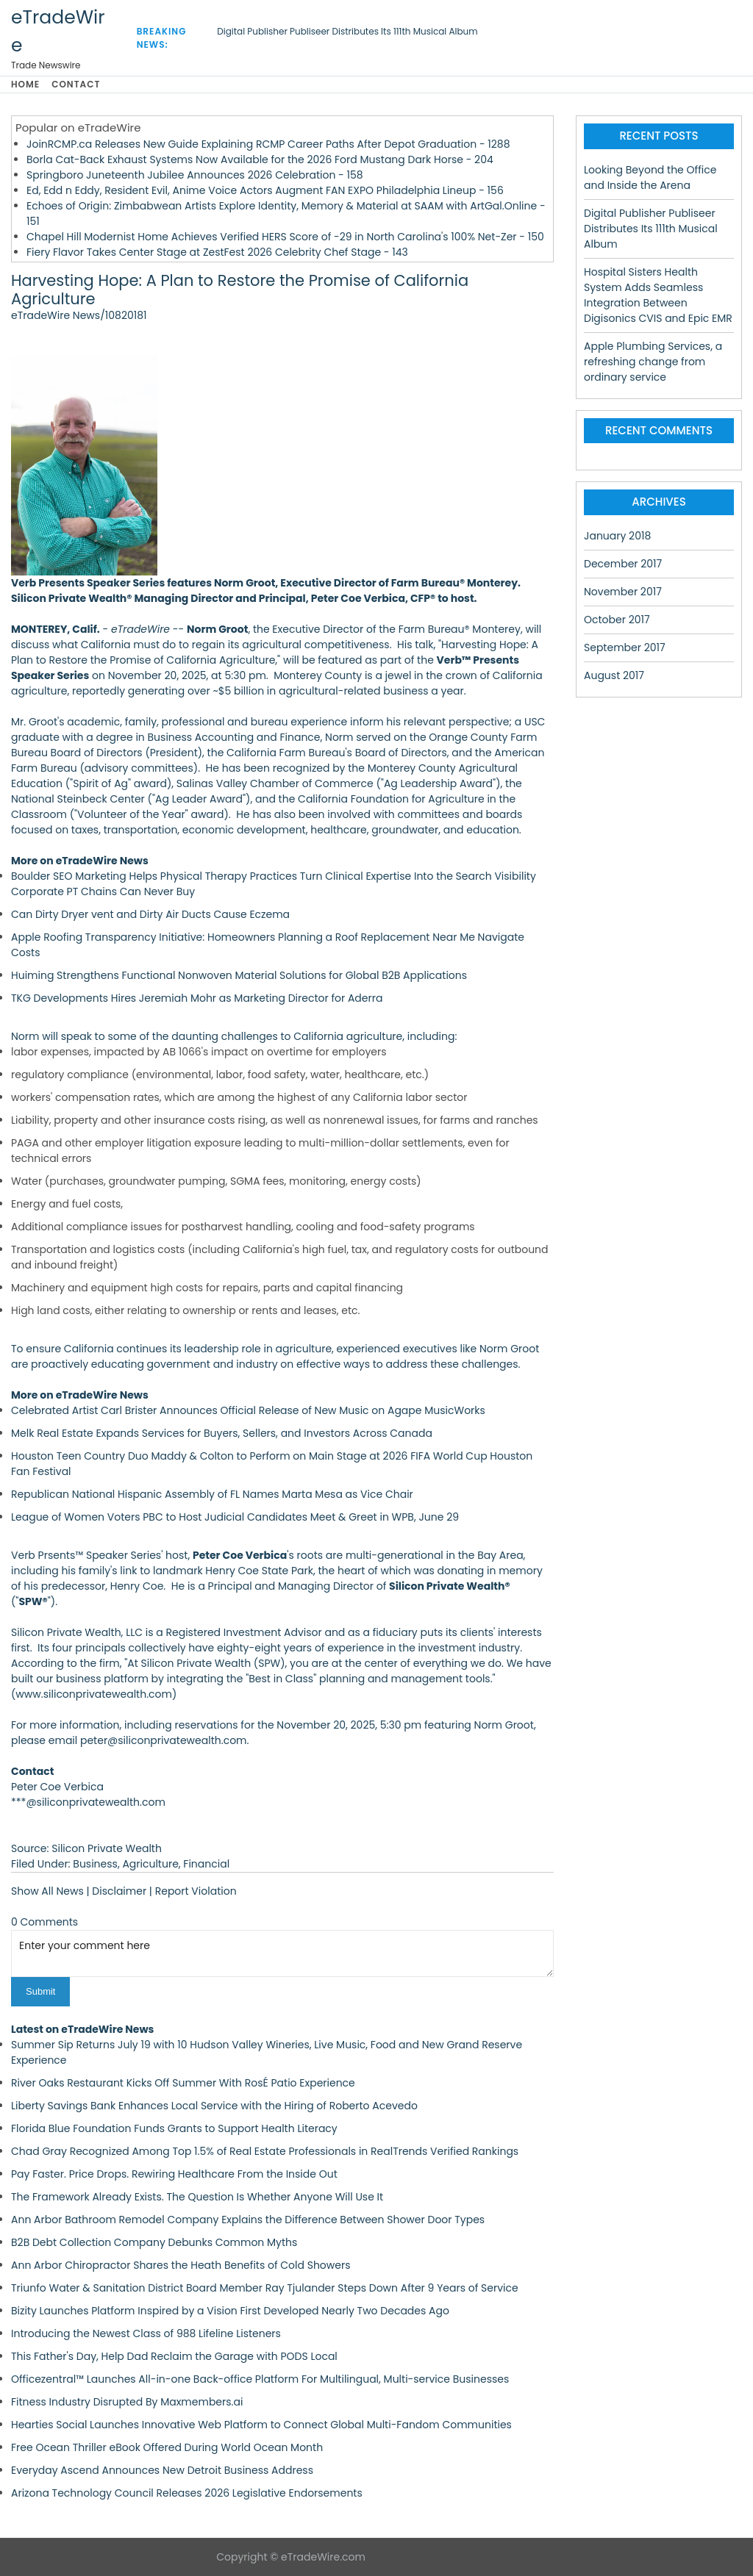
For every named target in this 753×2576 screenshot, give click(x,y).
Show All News (47, 1891)
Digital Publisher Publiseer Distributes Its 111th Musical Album (347, 31)
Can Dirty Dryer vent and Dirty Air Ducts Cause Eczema (150, 914)
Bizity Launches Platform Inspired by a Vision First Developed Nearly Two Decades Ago (230, 2310)
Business (95, 1863)
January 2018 (617, 535)
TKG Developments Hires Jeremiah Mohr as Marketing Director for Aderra (196, 998)
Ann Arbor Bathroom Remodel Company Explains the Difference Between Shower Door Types (248, 2219)
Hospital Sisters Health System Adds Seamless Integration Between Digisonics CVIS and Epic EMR (658, 295)
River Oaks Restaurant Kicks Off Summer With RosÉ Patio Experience (183, 2082)
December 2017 (623, 563)
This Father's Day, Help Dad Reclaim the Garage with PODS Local (174, 2356)
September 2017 (624, 647)
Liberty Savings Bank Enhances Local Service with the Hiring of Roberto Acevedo (214, 2105)
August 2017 (614, 675)
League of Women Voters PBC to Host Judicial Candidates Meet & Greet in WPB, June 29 (235, 1517)
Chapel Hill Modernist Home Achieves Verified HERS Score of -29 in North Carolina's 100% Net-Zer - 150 (285, 236)
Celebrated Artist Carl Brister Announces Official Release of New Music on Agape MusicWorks (248, 1410)
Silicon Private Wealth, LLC (77, 1632)
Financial (206, 1863)
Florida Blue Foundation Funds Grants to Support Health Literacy (174, 2128)
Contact (75, 84)
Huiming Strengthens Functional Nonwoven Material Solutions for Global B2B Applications (239, 975)
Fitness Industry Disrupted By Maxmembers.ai (127, 2401)
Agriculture (150, 1863)
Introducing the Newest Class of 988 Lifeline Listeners (146, 2333)
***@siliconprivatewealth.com (88, 1802)
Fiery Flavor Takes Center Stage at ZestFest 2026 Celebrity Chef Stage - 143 (217, 252)
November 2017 (623, 591)
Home (25, 84)
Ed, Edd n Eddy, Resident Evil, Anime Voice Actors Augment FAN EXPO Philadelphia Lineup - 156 (265, 190)
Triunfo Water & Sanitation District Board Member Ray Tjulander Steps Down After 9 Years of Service (264, 2288)
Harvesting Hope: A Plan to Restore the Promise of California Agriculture (239, 289)
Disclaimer (119, 1891)
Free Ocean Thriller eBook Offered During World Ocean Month (167, 2447)
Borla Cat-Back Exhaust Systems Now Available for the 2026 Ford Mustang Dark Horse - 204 (259, 159)
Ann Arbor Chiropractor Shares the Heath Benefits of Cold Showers (181, 2265)
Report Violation (196, 1891)
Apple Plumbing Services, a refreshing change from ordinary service (653, 361)
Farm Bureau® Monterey (460, 629)
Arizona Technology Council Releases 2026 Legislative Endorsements (187, 2493)
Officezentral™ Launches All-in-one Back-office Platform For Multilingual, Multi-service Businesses (260, 2379)
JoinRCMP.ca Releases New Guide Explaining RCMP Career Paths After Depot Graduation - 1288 (268, 144)
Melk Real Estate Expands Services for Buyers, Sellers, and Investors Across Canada (221, 1433)
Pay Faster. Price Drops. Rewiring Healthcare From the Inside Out (174, 2174)
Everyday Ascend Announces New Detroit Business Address (162, 2470)
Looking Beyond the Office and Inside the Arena (650, 177)
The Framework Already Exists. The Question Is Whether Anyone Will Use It (197, 2196)
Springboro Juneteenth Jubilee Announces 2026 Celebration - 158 (194, 175)
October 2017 (617, 619)
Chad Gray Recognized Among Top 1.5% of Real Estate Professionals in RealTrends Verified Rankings (264, 2151)
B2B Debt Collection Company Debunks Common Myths (154, 2242)
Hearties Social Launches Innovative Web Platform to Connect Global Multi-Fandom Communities (261, 2424)
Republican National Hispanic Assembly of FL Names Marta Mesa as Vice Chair (212, 1494)
